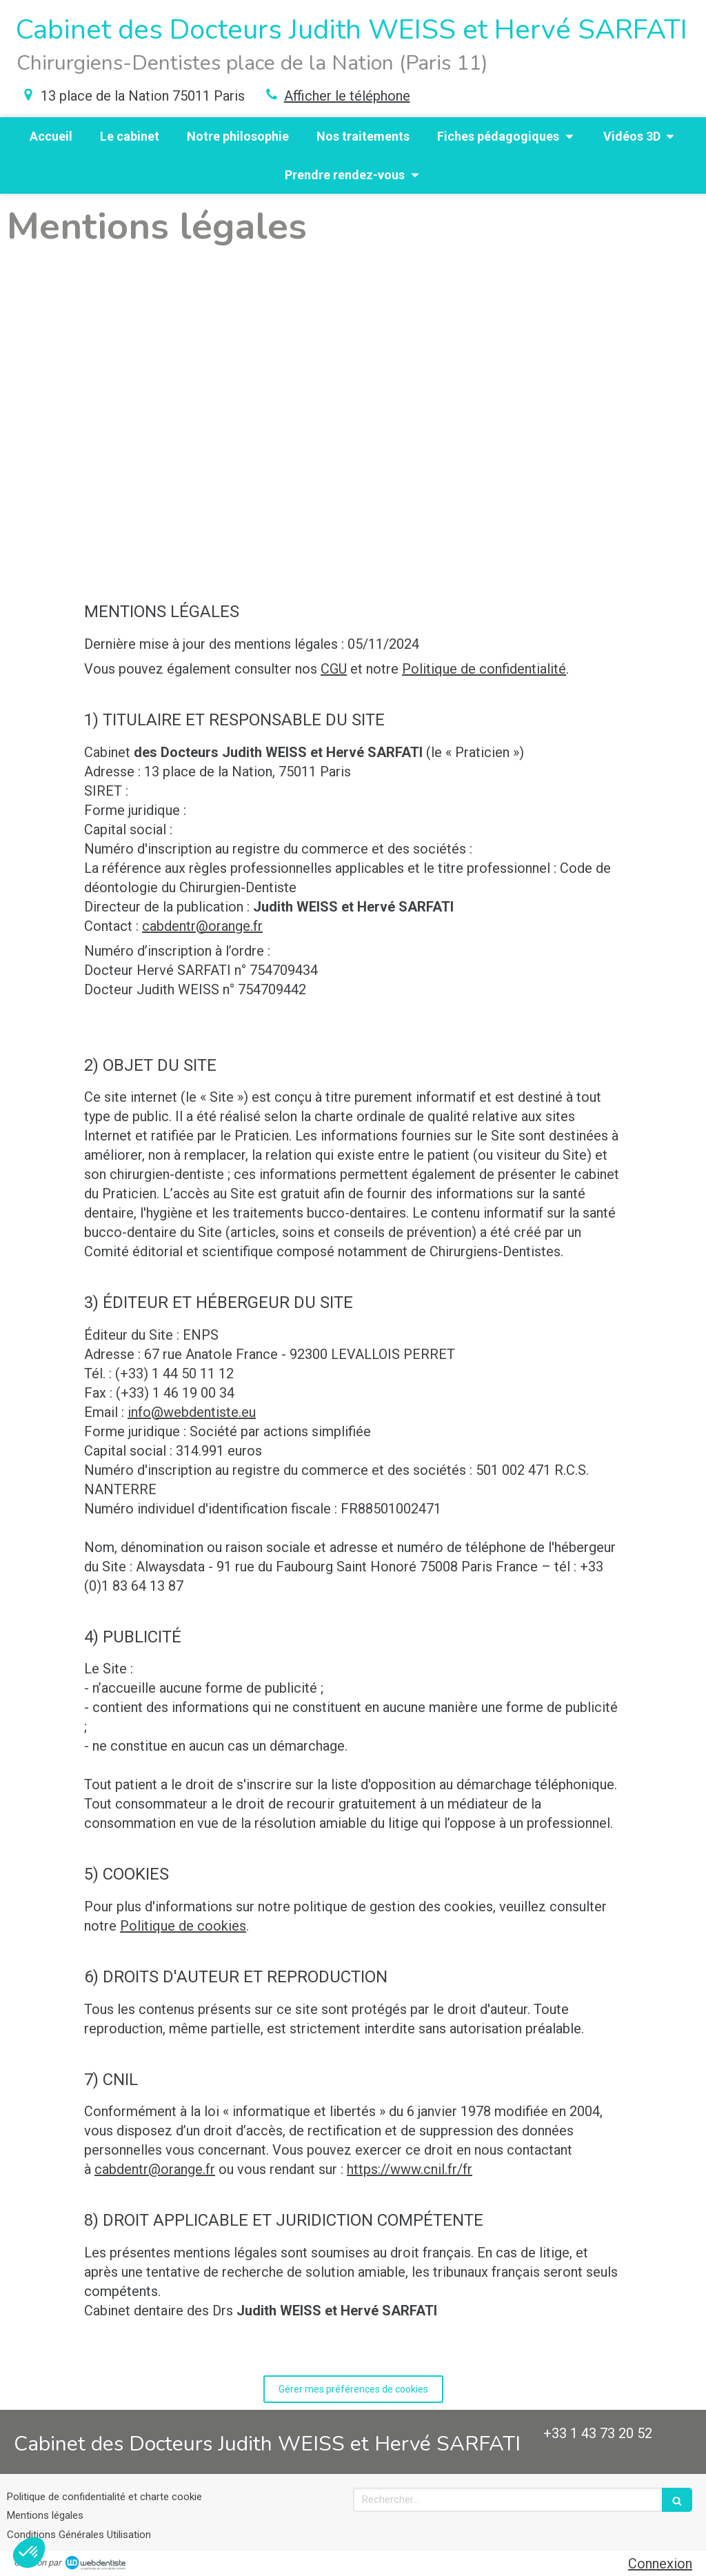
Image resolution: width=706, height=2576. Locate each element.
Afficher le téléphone (347, 96)
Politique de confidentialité (484, 669)
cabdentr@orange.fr (202, 926)
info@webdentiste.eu (192, 1412)
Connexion (660, 2563)
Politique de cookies (183, 1926)
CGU (334, 669)
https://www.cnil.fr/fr (409, 2169)
